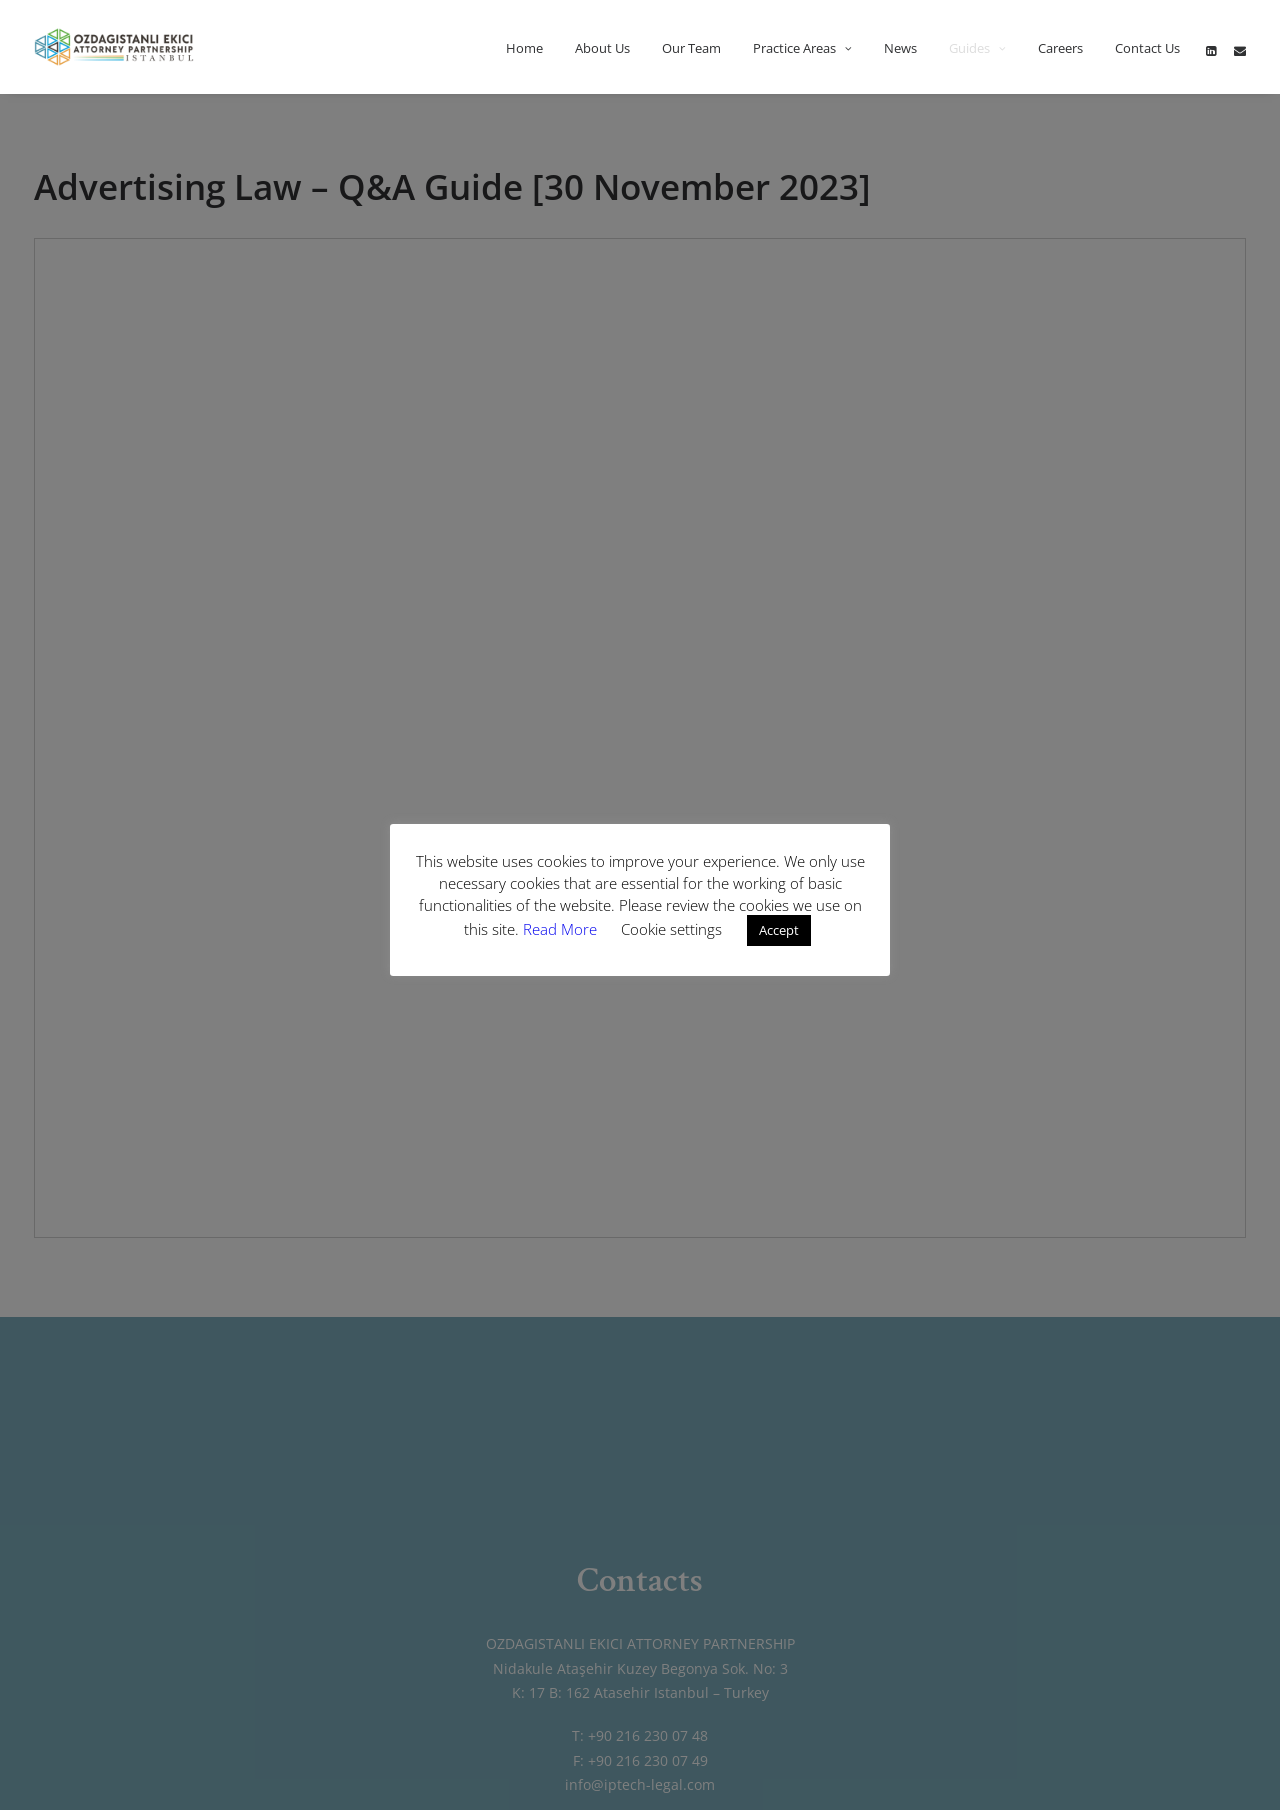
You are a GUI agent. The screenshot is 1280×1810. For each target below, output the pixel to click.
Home (524, 48)
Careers (1060, 48)
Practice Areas (802, 48)
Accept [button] (779, 930)
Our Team (691, 48)
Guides (977, 48)
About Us (602, 48)
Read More (562, 929)
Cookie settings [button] (671, 929)
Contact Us (1147, 48)
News (900, 48)
